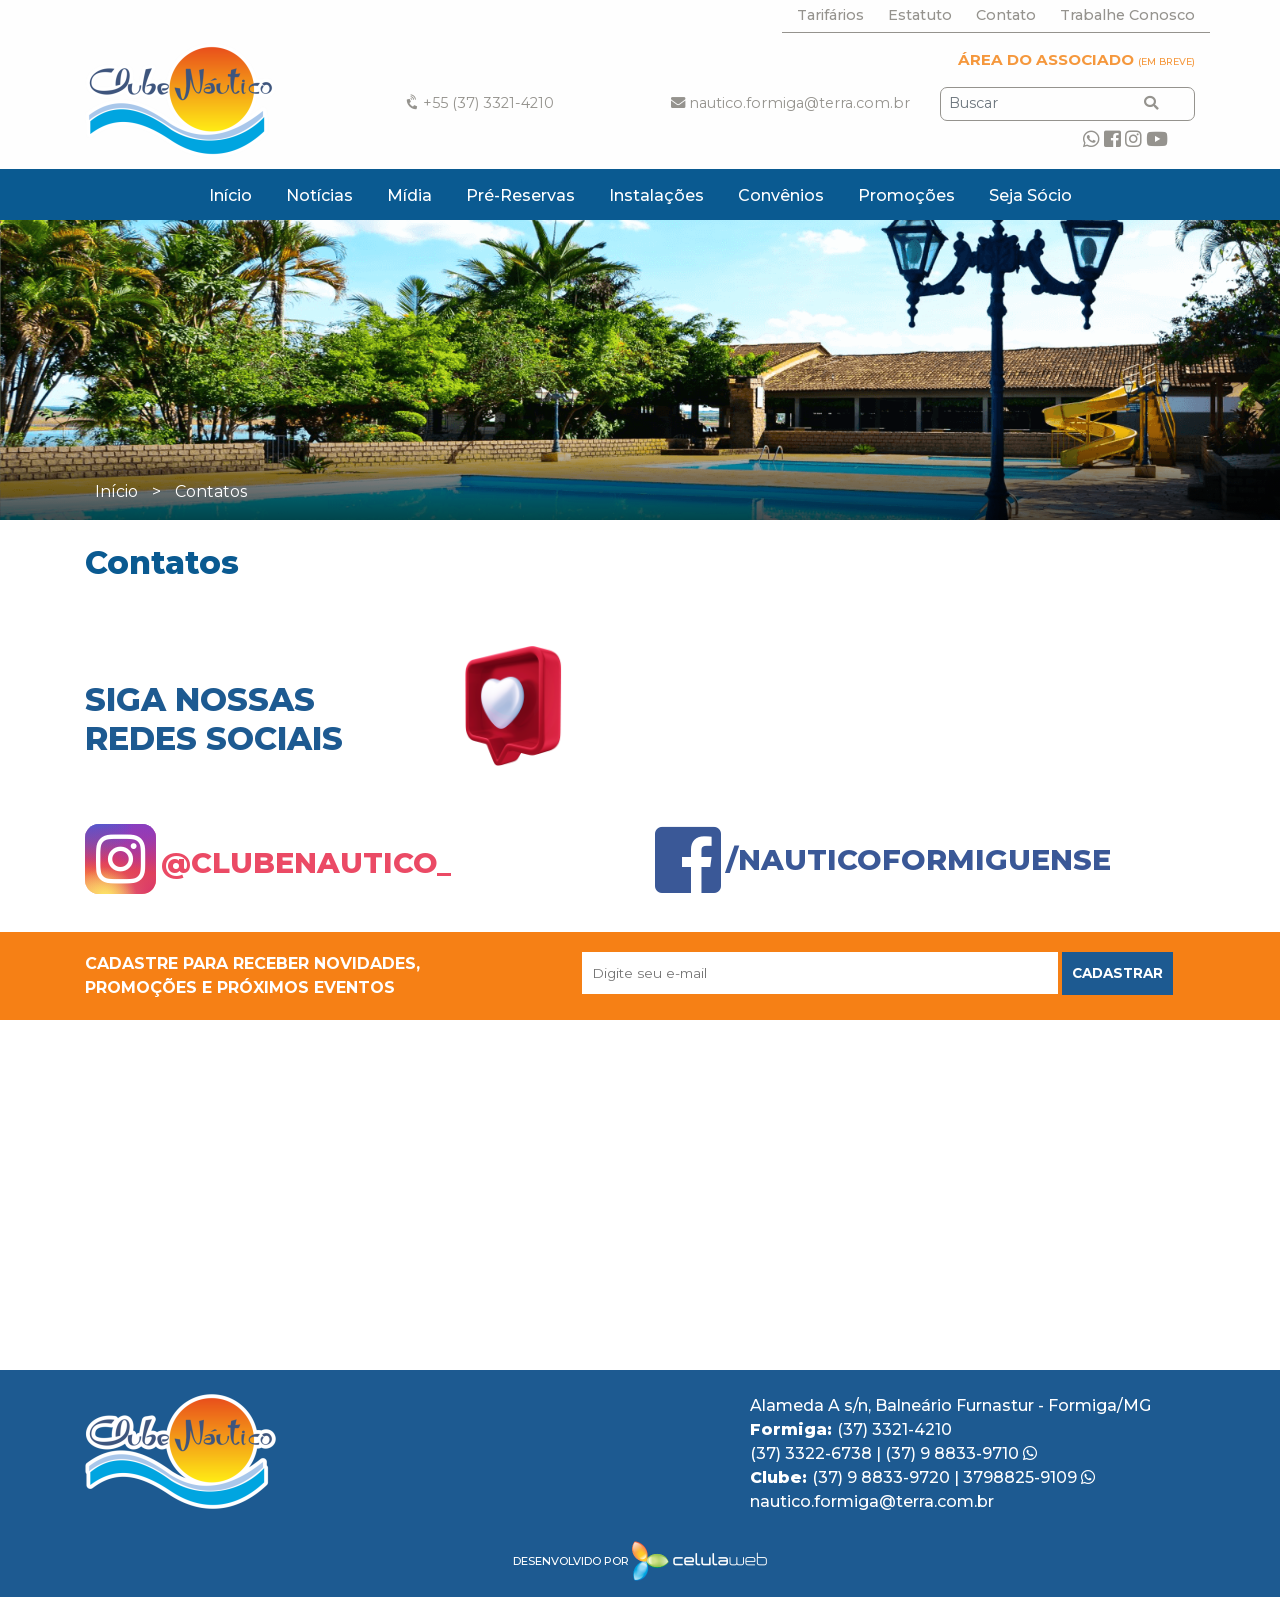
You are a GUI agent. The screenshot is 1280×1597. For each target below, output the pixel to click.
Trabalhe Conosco (1127, 15)
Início (230, 195)
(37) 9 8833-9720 (883, 1477)
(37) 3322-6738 (813, 1453)
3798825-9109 (1029, 1477)
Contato (1006, 15)
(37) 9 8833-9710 (961, 1453)
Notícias (319, 195)
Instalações (656, 195)
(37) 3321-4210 (894, 1429)
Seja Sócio (1030, 195)
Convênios (781, 195)
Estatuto (920, 15)
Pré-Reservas (520, 195)
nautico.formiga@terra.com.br (790, 103)
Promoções (906, 195)
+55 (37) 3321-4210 (478, 103)
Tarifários (830, 15)
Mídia (409, 195)
